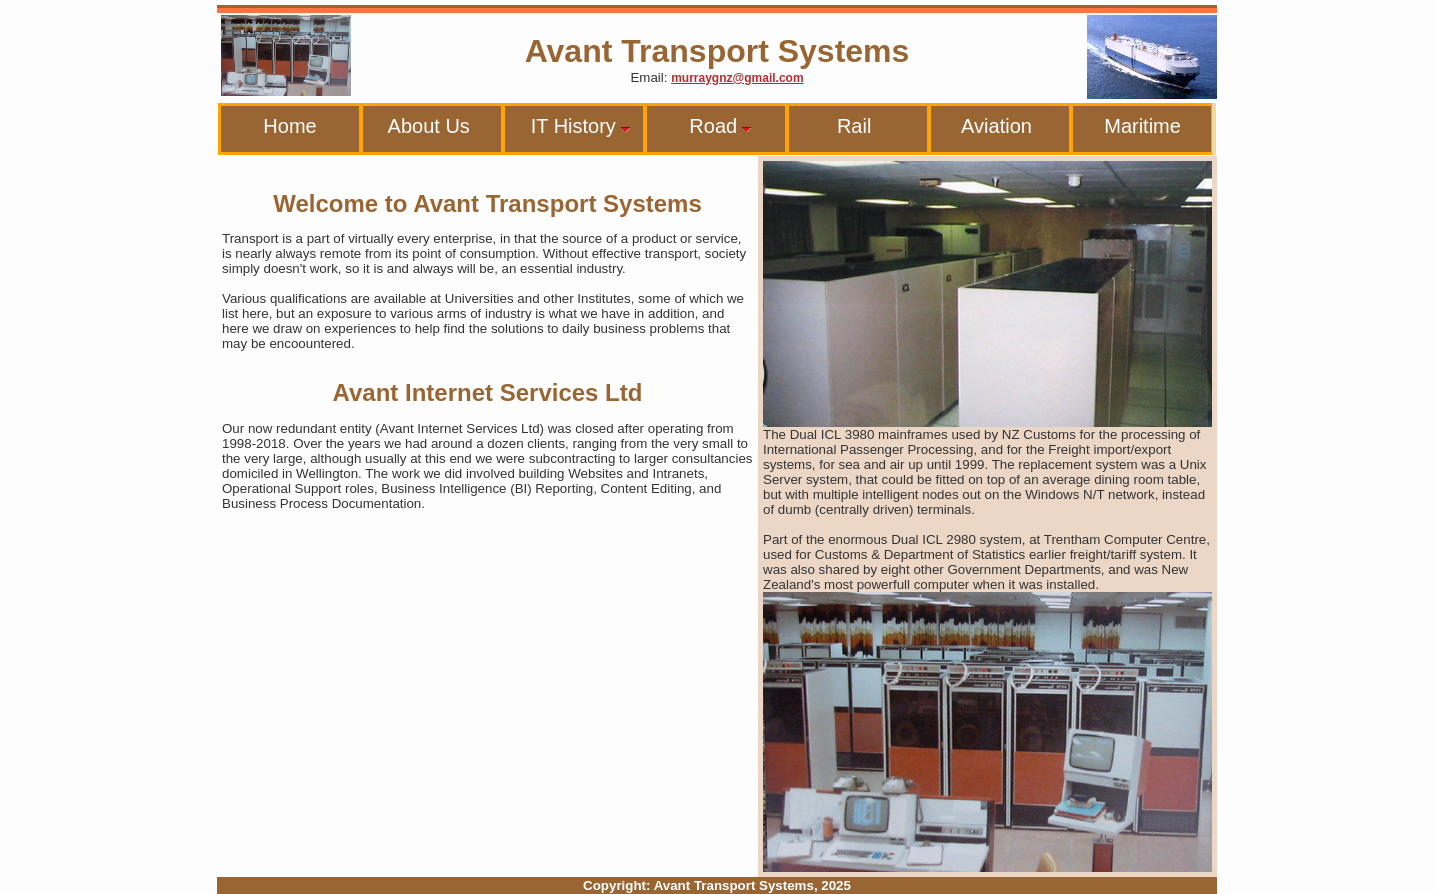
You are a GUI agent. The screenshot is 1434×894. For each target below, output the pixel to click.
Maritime (1131, 126)
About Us (421, 126)
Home (273, 126)
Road (704, 126)
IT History (572, 126)
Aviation (986, 126)
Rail (834, 126)
